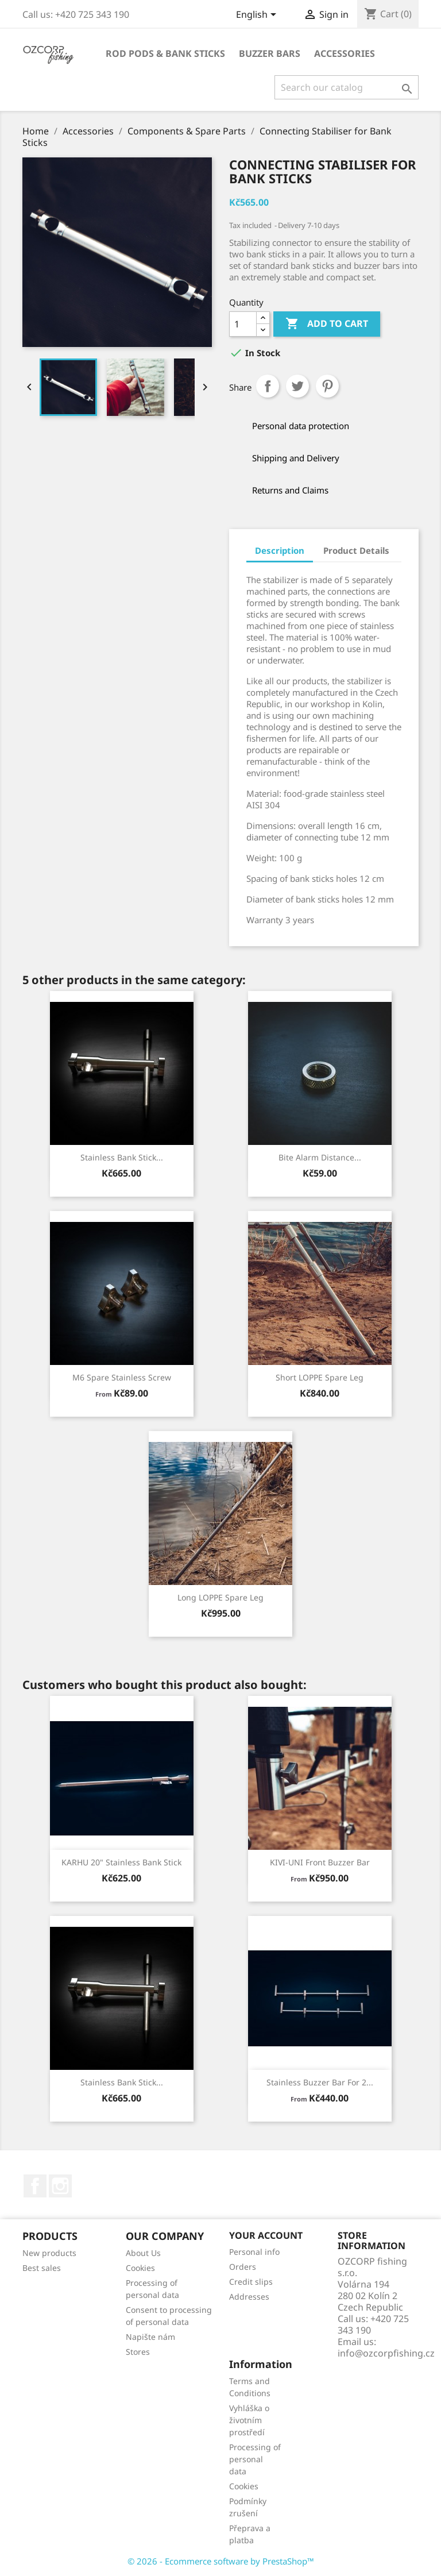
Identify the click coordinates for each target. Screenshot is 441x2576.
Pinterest (327, 386)
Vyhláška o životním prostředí (249, 2420)
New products (49, 2252)
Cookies (140, 2267)
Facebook (35, 2185)
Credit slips (251, 2281)
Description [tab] (279, 550)
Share (267, 386)
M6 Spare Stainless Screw (121, 1377)
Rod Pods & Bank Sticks (165, 53)
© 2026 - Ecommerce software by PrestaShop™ (220, 2561)
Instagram (60, 2185)
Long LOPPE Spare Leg (220, 1597)
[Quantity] (243, 324)
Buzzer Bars (269, 53)
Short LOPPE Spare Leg (319, 1377)
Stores (138, 2351)
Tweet (297, 386)
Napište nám (150, 2336)
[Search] (346, 87)
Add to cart (326, 324)
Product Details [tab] (356, 550)
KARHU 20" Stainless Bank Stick (121, 1862)
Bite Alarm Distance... (319, 1157)
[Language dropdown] (258, 15)
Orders (242, 2266)
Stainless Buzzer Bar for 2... (319, 2082)
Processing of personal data (255, 2459)
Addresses (249, 2296)
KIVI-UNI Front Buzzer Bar (320, 1862)
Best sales (41, 2267)
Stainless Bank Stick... (121, 1157)
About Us (143, 2252)
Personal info (254, 2251)
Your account (266, 2235)
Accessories (344, 53)
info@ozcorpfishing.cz (386, 2353)
